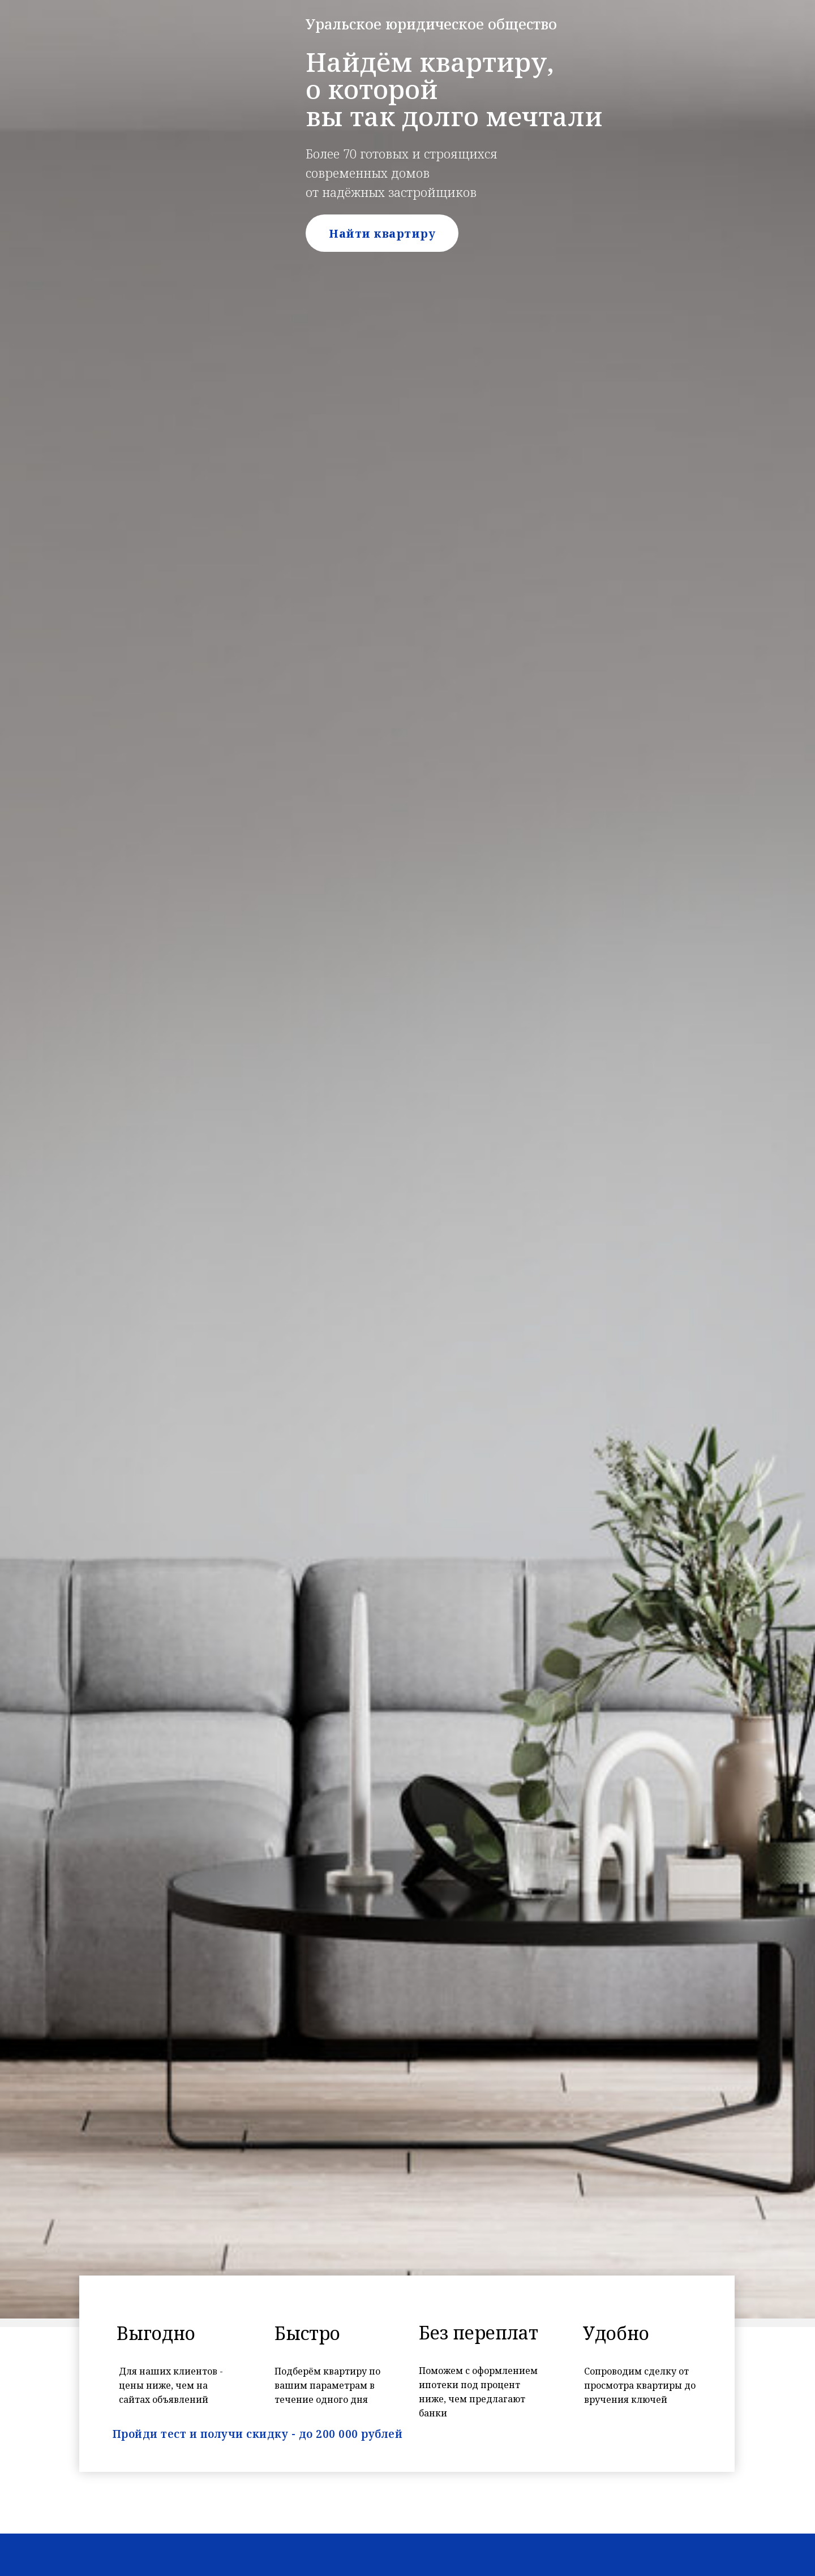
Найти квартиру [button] (382, 233)
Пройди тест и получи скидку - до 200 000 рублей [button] (258, 2434)
